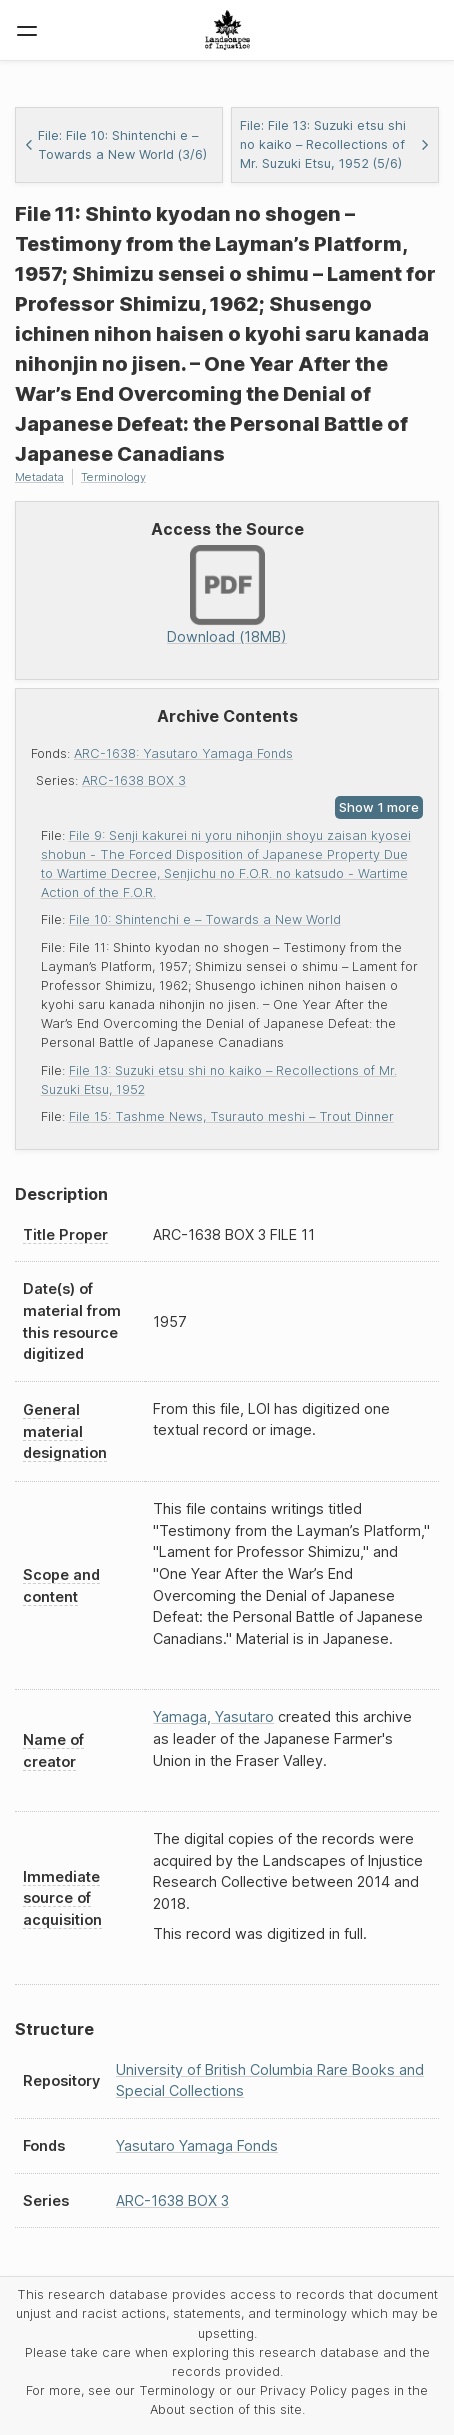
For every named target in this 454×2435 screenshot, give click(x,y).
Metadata (39, 477)
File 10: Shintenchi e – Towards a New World (205, 919)
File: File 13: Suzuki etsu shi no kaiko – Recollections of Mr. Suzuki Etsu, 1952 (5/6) (335, 144)
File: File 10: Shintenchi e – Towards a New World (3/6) (115, 145)
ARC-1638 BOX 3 (134, 780)
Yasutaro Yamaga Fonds (197, 2145)
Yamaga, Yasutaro (213, 1716)
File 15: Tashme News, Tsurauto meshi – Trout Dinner (231, 1116)
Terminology (113, 477)
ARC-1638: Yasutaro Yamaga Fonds (183, 753)
